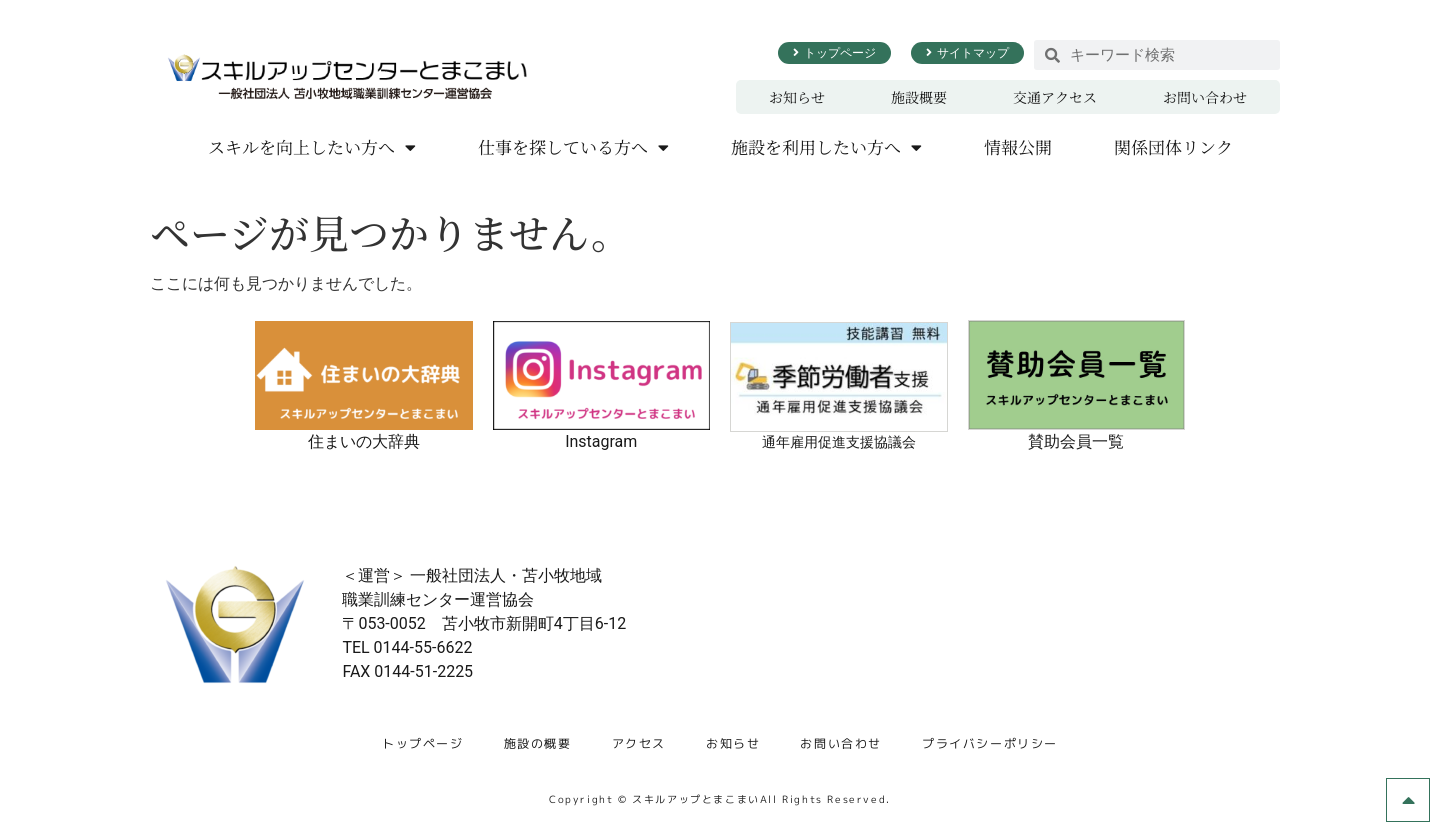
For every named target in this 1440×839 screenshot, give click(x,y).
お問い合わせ (1205, 97)
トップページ (423, 743)
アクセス (639, 743)
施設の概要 (538, 743)
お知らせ (797, 97)
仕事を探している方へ (573, 147)
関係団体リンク (1173, 146)
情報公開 (1018, 146)
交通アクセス (1055, 97)
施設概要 (919, 97)
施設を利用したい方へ (826, 147)
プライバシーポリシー (990, 743)
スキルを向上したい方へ (312, 147)
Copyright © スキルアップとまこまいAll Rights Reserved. (720, 799)
